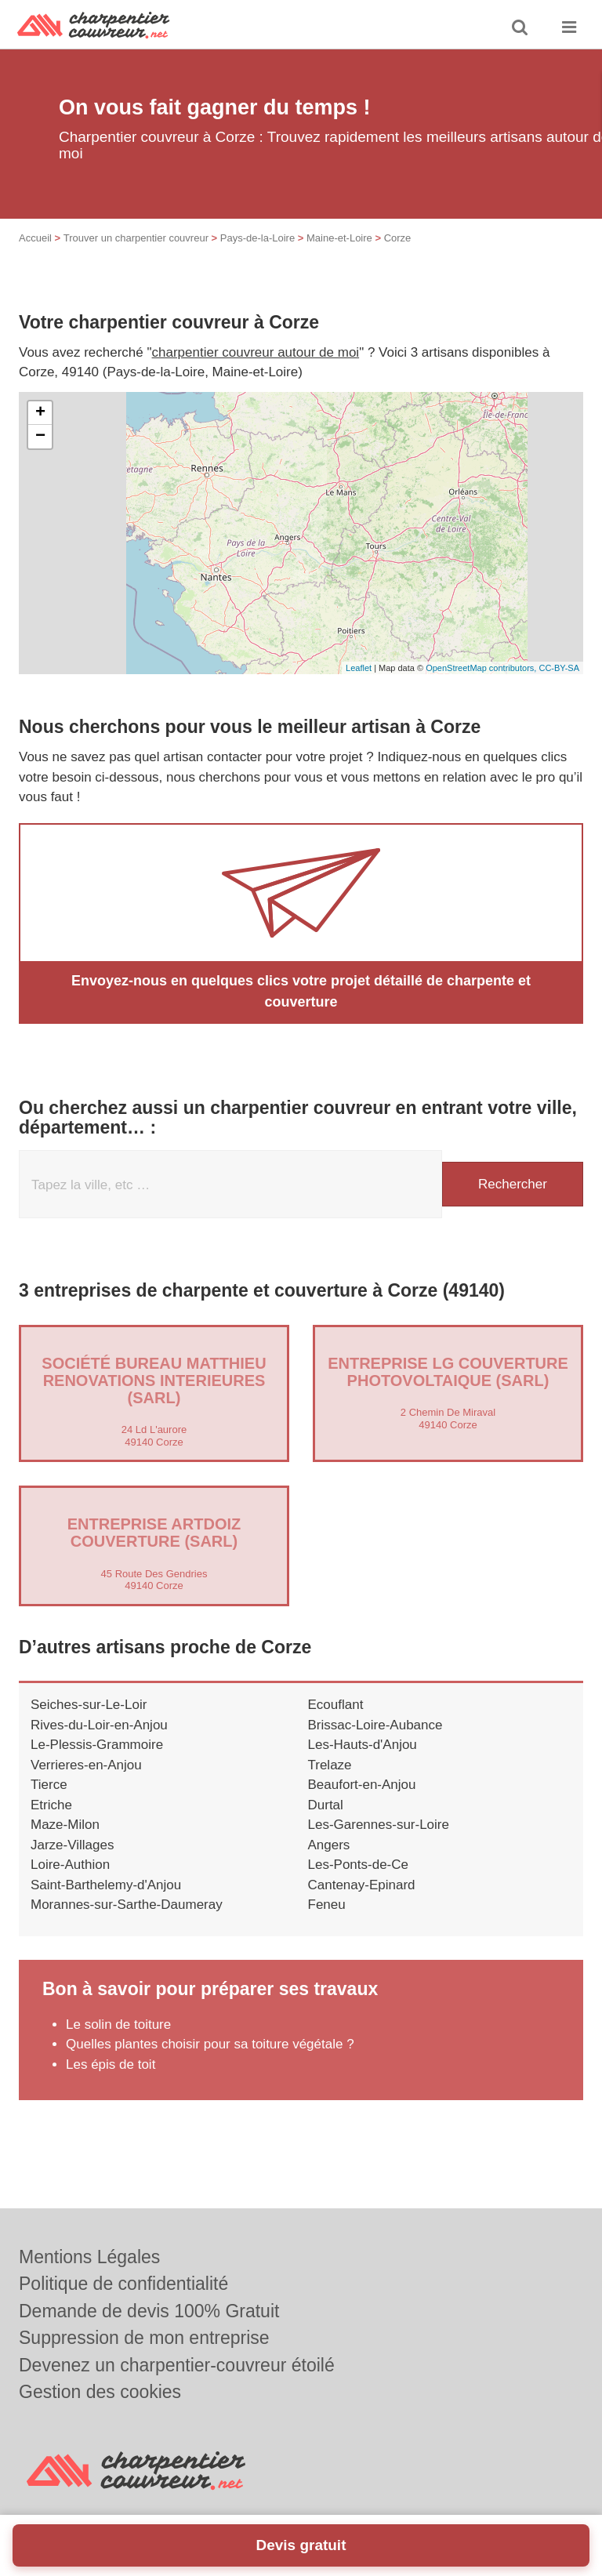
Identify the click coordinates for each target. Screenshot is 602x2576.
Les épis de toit (110, 2064)
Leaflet (359, 668)
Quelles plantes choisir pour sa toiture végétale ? (210, 2044)
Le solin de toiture (118, 2024)
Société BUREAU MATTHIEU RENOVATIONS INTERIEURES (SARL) (154, 1380)
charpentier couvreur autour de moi (256, 352)
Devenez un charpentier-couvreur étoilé (177, 2365)
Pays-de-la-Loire (257, 238)
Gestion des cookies (100, 2392)
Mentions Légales (89, 2257)
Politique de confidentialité (123, 2283)
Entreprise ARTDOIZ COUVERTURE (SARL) (154, 1532)
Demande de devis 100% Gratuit (149, 2311)
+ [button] (40, 413)
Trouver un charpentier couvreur (136, 238)
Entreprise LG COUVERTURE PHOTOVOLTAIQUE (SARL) (448, 1372)
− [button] (40, 436)
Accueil (35, 238)
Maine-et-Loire (339, 238)
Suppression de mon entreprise (144, 2337)
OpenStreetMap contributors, (482, 668)
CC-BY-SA (559, 668)
